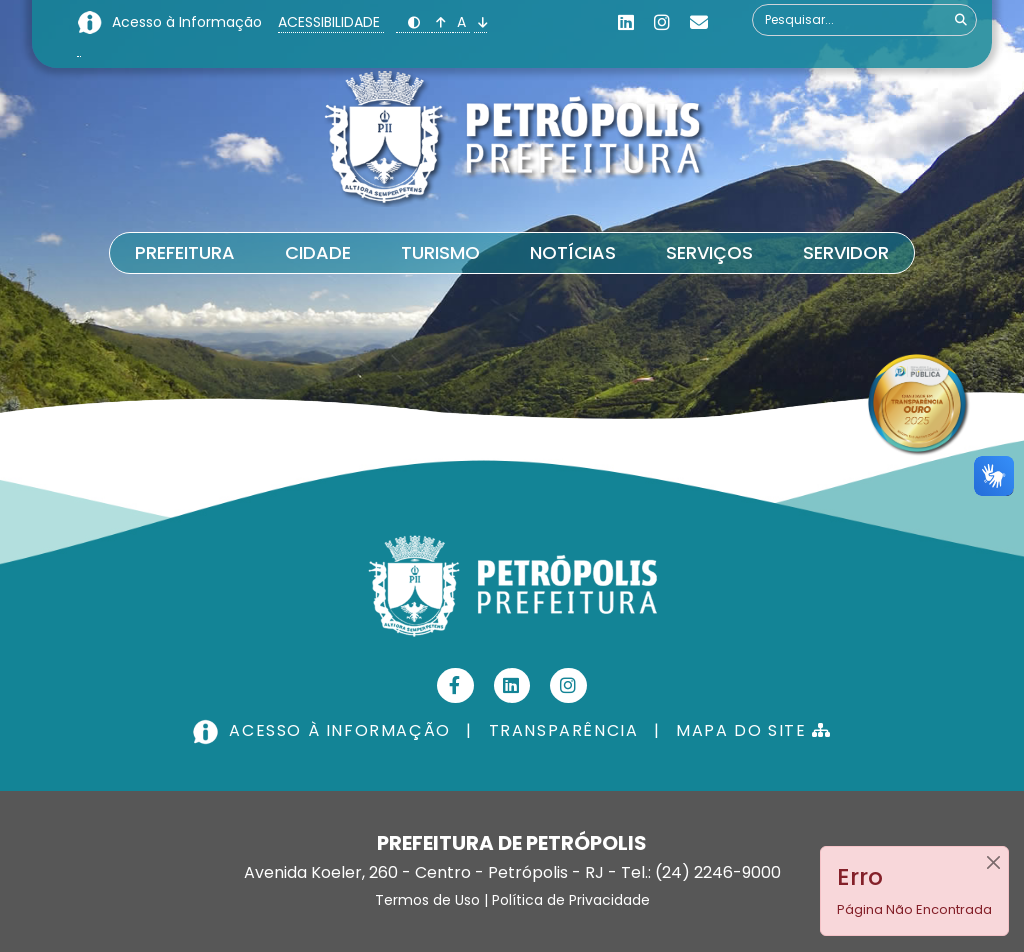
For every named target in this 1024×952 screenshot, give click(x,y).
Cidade (318, 252)
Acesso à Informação (189, 22)
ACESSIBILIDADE (331, 22)
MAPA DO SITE (753, 730)
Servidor (846, 252)
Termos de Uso (427, 900)
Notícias (573, 252)
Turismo (440, 252)
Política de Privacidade (571, 900)
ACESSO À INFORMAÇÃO (324, 730)
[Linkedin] (626, 22)
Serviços (709, 252)
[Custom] (699, 22)
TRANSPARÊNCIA (564, 730)
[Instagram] (662, 22)
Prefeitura (185, 252)
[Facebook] (455, 685)
